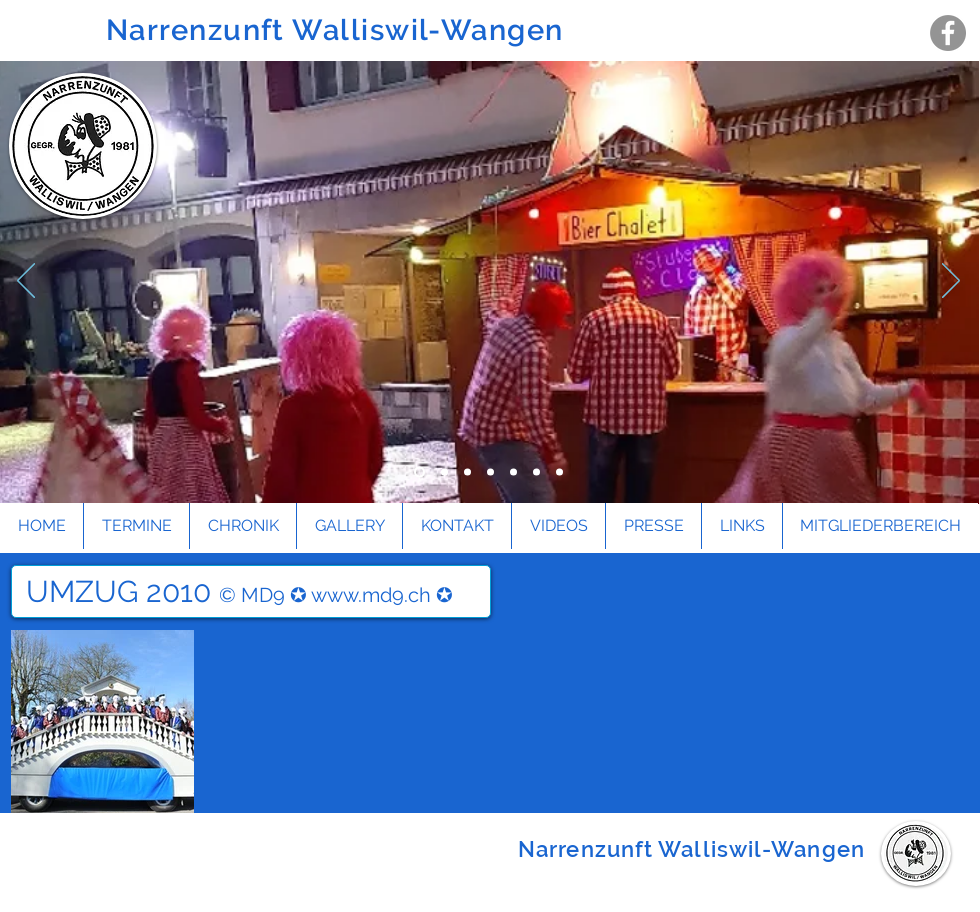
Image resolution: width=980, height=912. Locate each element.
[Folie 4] (444, 472)
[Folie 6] (536, 472)
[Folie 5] (513, 472)
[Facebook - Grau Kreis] (948, 33)
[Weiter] (951, 282)
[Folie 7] (559, 472)
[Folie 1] (467, 472)
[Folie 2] (490, 472)
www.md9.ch (371, 595)
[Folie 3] (419, 472)
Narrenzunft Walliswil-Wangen (339, 30)
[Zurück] (26, 282)
